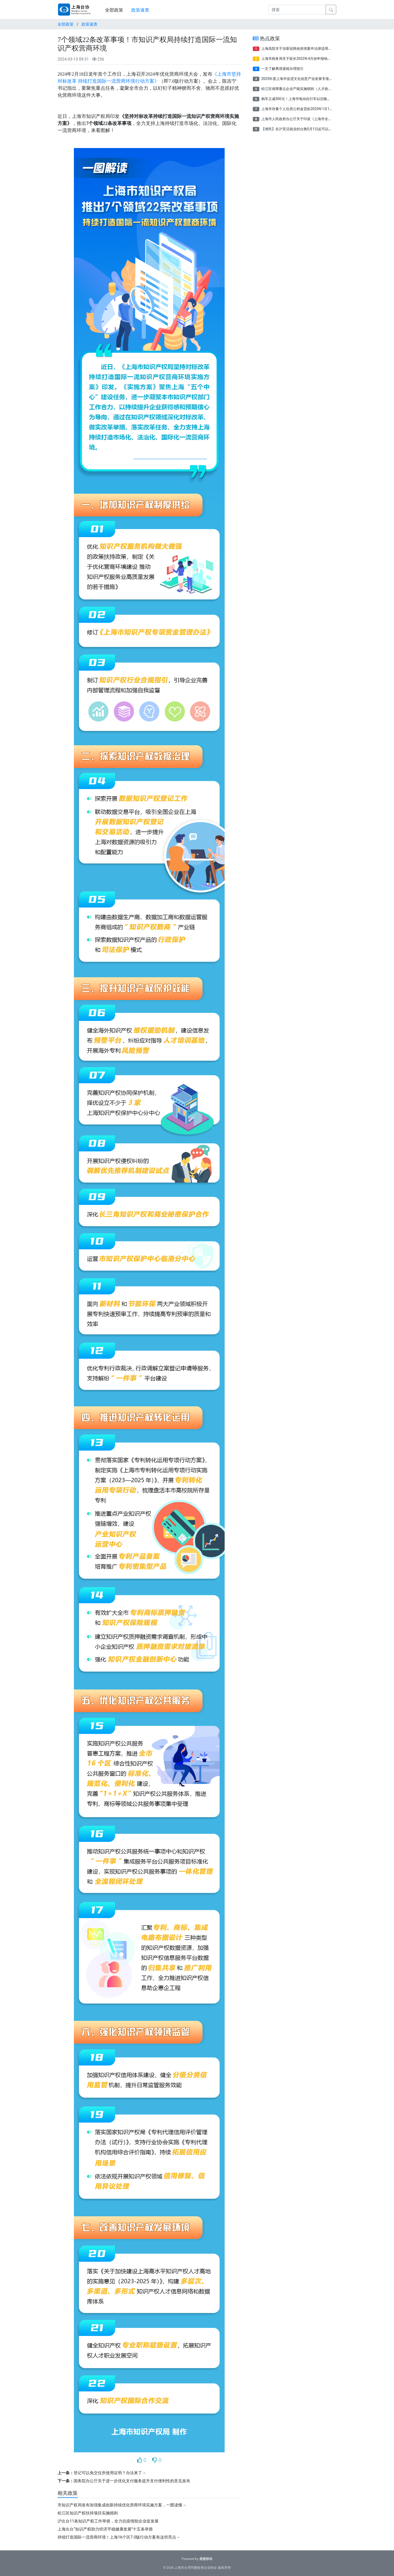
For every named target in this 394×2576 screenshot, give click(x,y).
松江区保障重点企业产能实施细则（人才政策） (298, 89)
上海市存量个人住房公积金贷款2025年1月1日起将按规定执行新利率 (314, 109)
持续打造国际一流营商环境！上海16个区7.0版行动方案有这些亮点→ (119, 2537)
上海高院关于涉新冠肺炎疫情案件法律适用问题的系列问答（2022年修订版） (321, 48)
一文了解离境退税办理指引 (282, 69)
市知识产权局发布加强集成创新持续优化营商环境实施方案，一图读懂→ (122, 2505)
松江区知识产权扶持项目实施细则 (88, 2513)
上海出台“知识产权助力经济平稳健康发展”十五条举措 (105, 2529)
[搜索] (297, 9)
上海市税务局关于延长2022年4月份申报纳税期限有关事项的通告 (312, 59)
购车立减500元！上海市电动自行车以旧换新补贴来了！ (304, 99)
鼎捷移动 (205, 2559)
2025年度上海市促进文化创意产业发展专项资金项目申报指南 (309, 79)
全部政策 (114, 10)
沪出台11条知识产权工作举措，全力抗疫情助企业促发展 (108, 2521)
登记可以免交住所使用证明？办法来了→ (110, 2472)
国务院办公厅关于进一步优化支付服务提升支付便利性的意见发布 (132, 2480)
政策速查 (140, 10)
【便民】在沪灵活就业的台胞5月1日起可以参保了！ (302, 129)
